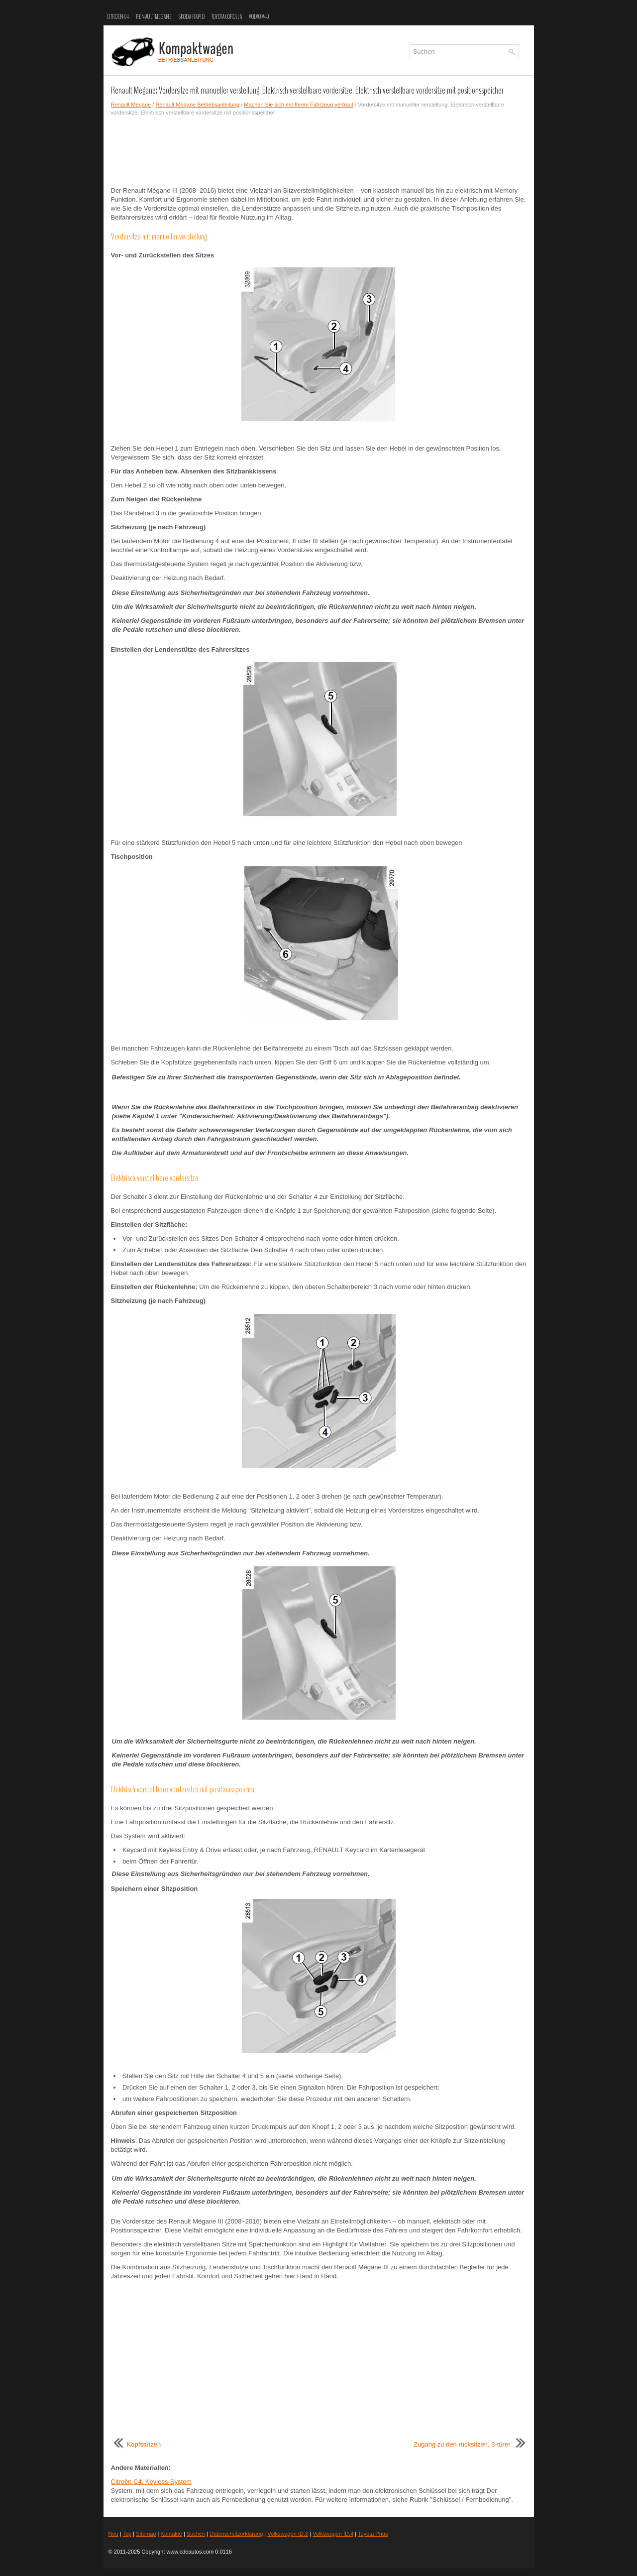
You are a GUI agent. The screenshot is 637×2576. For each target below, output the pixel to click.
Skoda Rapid (192, 16)
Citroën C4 (118, 16)
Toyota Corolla (227, 16)
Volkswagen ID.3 (287, 2534)
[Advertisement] (319, 151)
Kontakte (171, 2534)
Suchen (196, 2534)
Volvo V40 (259, 16)
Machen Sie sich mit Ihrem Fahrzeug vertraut (298, 105)
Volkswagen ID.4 (333, 2534)
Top (126, 2534)
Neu (113, 2534)
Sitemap (146, 2534)
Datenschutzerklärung (236, 2534)
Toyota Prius (373, 2534)
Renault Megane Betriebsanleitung (197, 105)
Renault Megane (154, 16)
